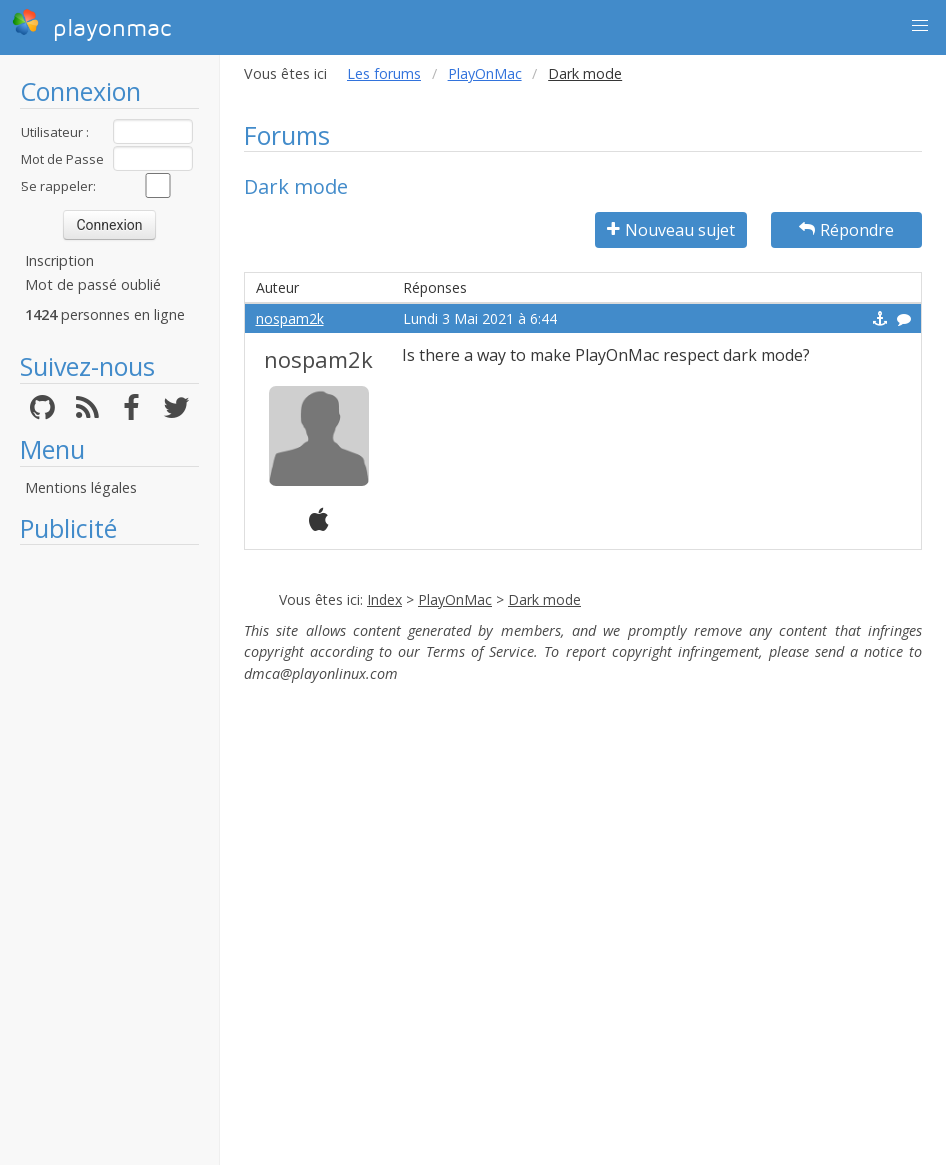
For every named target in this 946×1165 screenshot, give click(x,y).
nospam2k (290, 318)
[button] (920, 26)
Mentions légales (81, 487)
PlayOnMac (485, 73)
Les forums (384, 73)
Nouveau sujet (671, 230)
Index (384, 599)
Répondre (846, 230)
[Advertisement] (109, 855)
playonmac (91, 25)
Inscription (59, 260)
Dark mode (544, 599)
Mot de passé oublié (93, 284)
